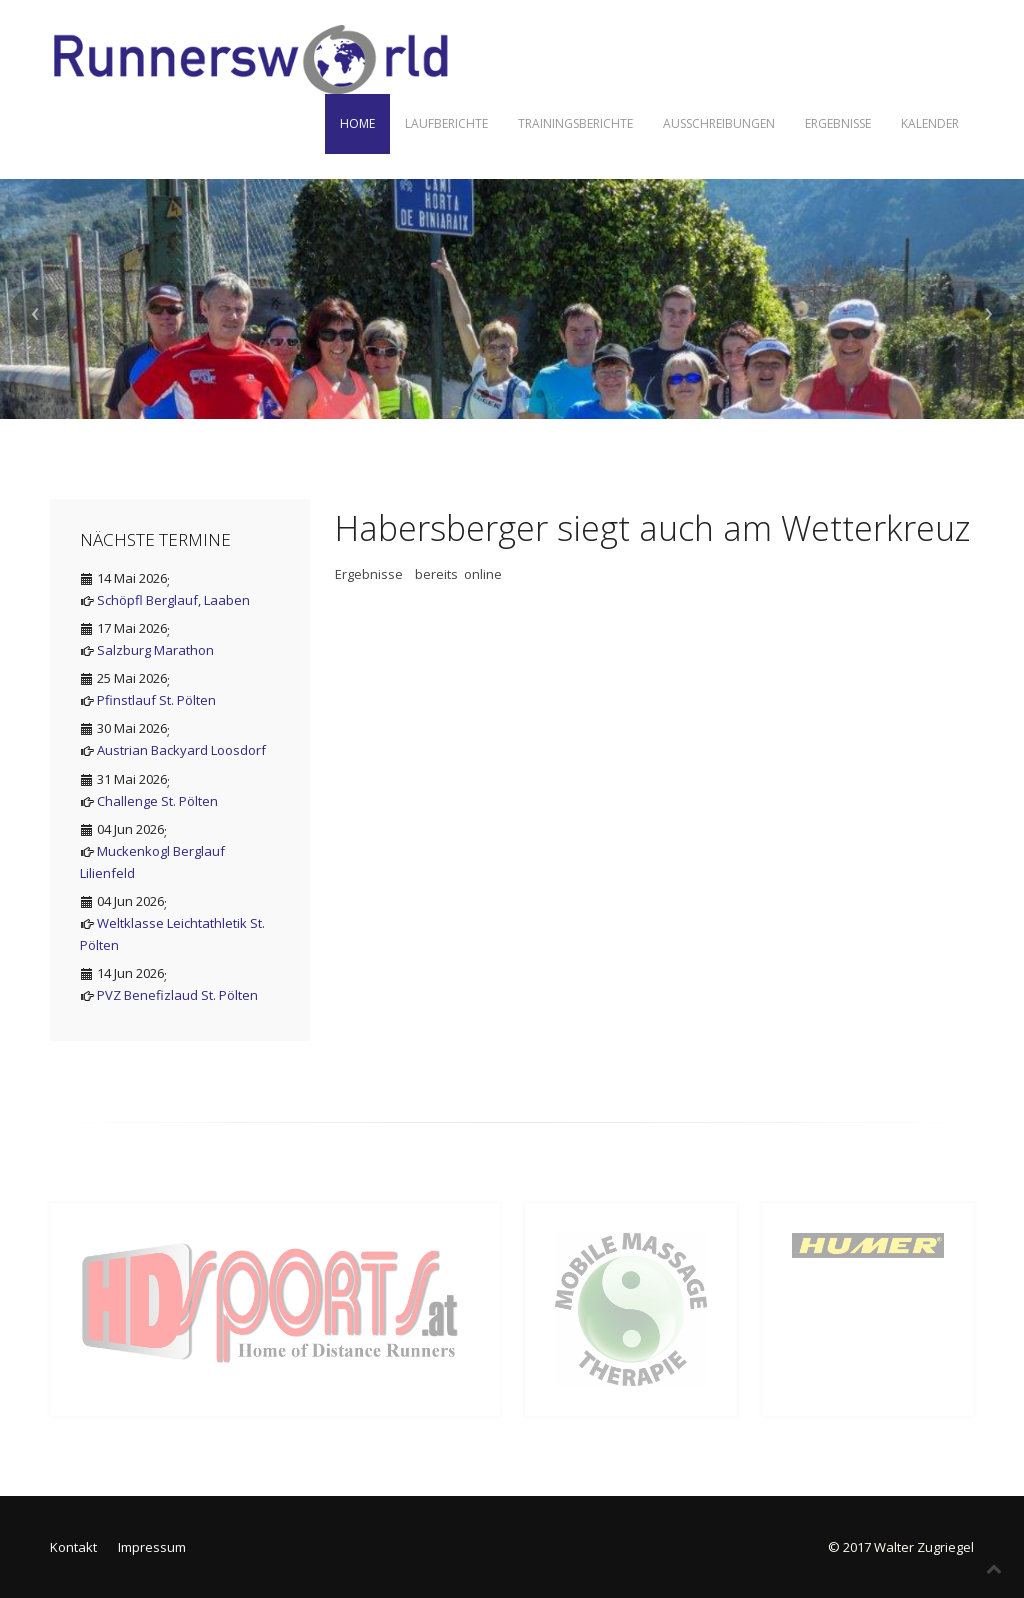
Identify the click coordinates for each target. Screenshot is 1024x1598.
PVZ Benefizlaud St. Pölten (177, 995)
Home (357, 123)
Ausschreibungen (719, 123)
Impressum (152, 1547)
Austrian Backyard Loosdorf (181, 750)
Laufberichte (446, 123)
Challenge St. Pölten (157, 801)
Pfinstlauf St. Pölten (156, 700)
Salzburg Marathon (155, 650)
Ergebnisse (838, 123)
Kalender (930, 123)
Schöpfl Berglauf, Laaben (173, 600)
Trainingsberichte (575, 123)
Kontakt (73, 1547)
